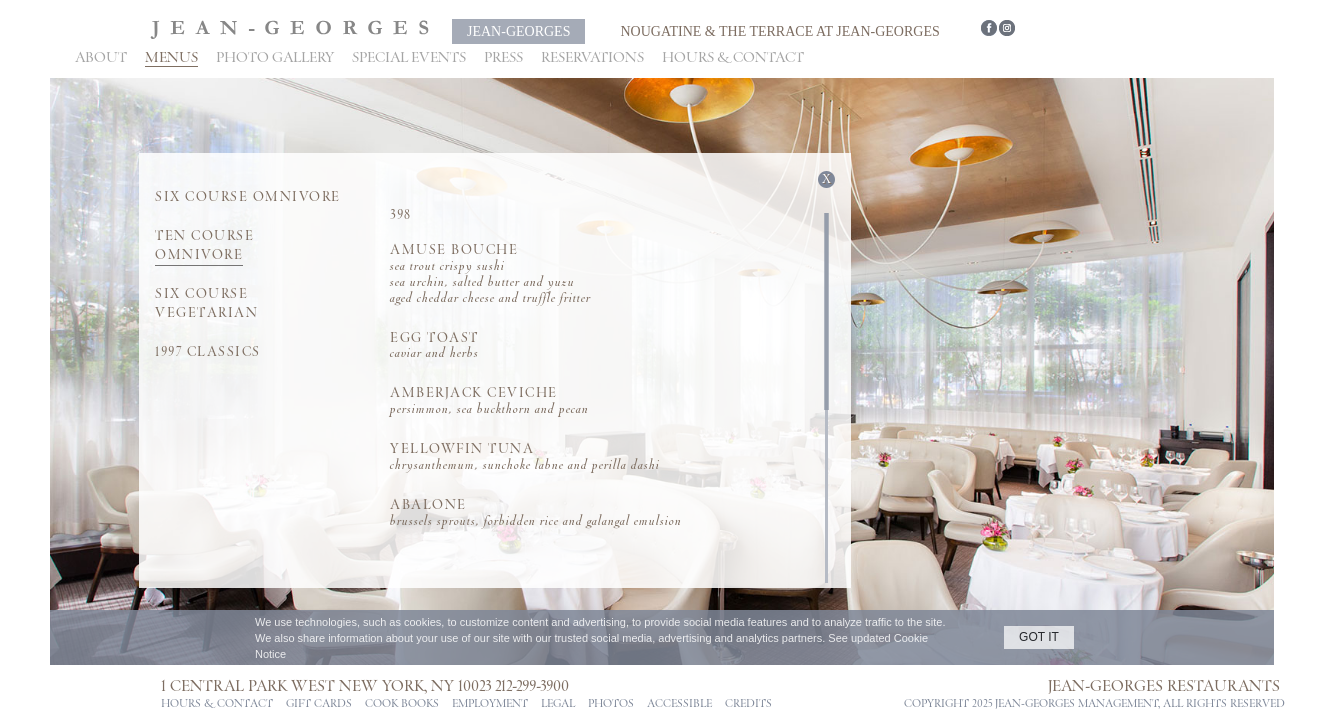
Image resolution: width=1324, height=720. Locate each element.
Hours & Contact (733, 57)
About (101, 57)
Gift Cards (319, 704)
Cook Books (402, 704)
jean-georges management (1076, 704)
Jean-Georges (518, 31)
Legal (558, 704)
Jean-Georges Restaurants (1164, 686)
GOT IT (1039, 637)
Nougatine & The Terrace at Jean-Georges (779, 31)
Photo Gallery (275, 57)
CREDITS (748, 704)
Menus (171, 57)
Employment (490, 704)
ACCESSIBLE (679, 704)
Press (503, 57)
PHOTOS (611, 704)
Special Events (409, 57)
